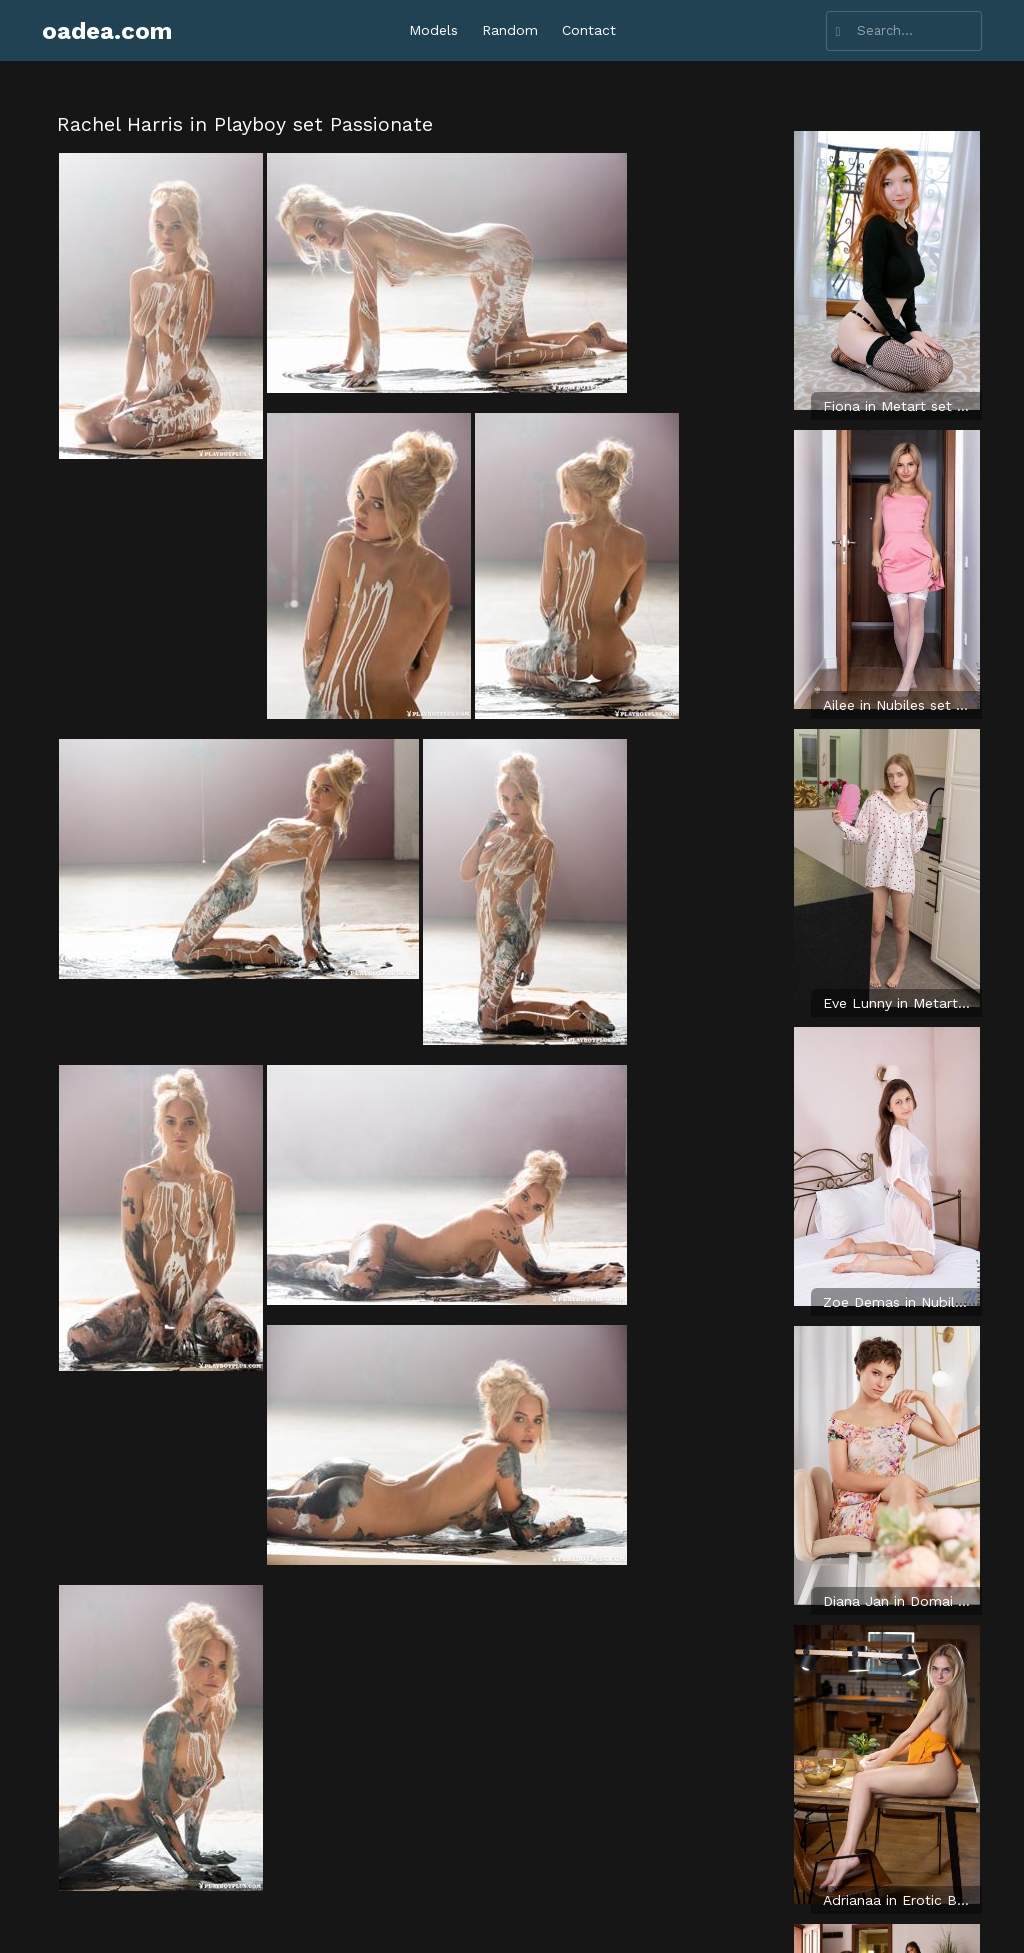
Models (433, 30)
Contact (589, 30)
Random (510, 30)
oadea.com (107, 31)
